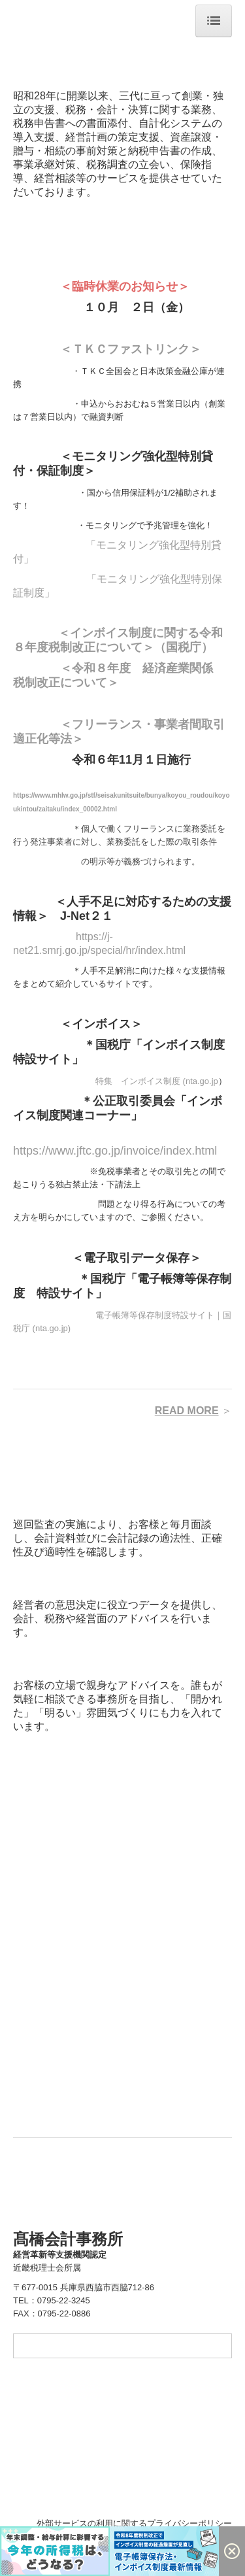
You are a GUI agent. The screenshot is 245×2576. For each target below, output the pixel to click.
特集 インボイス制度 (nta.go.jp (156, 1081)
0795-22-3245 (63, 2300)
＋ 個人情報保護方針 (52, 2523)
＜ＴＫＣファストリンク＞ (130, 349)
